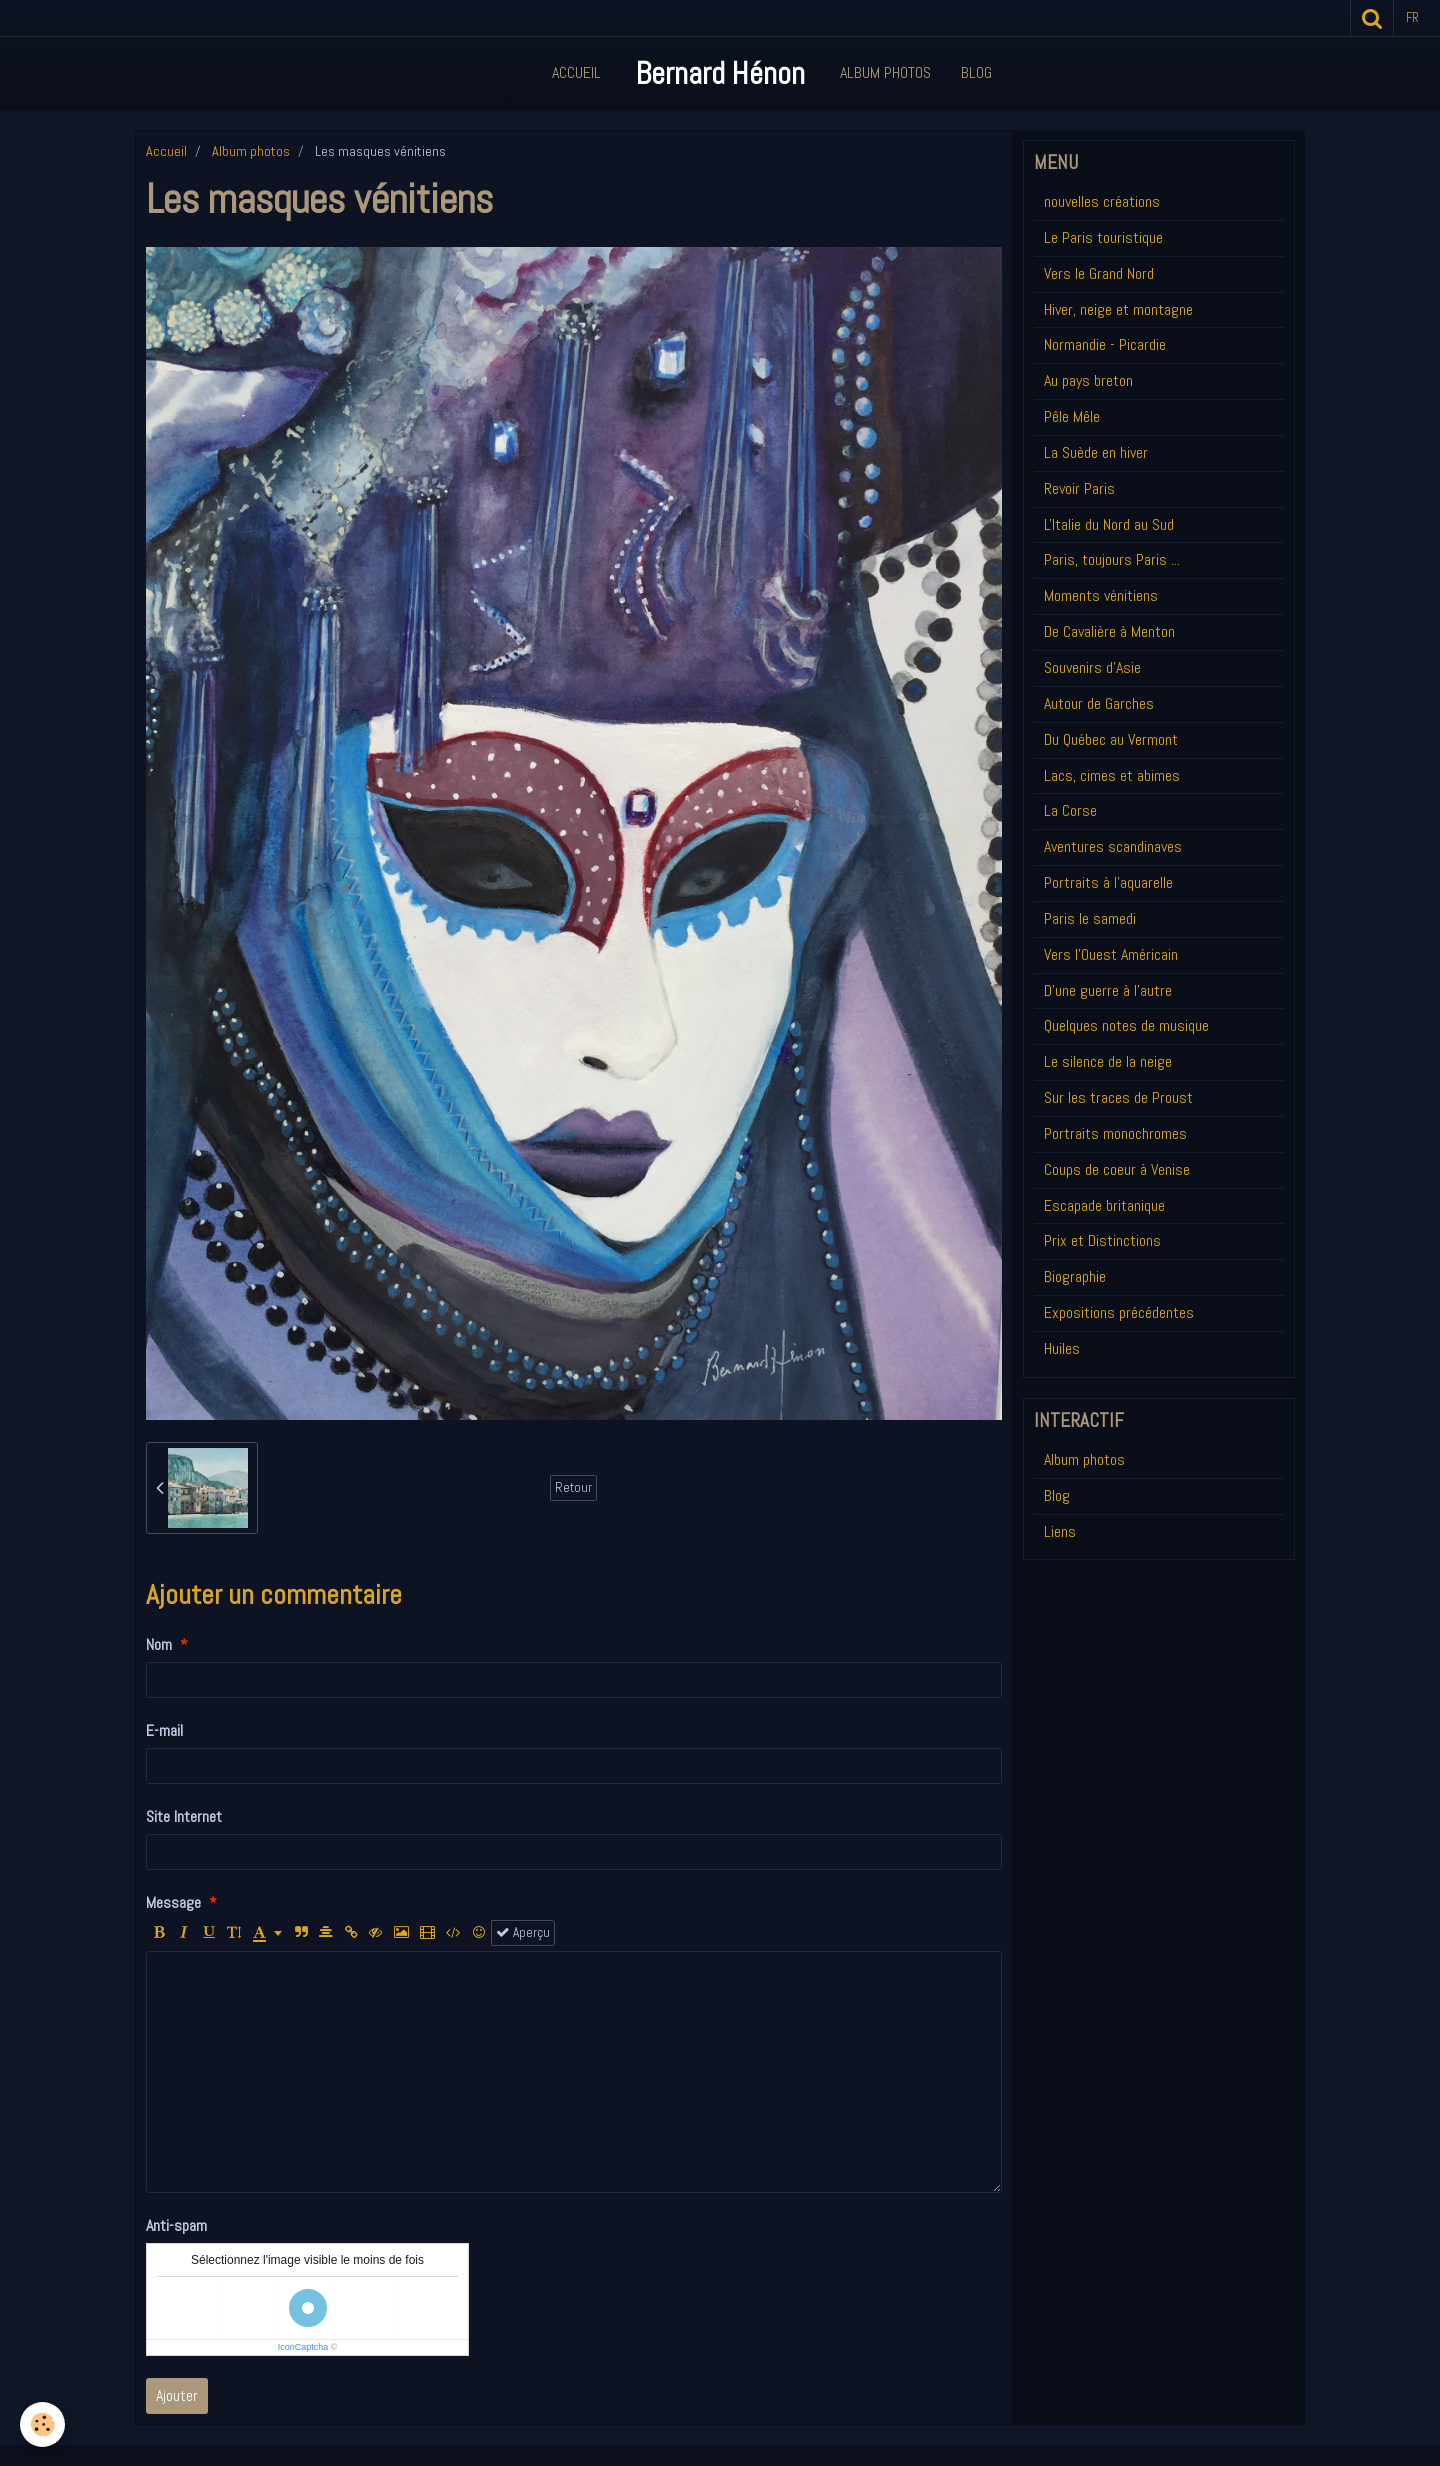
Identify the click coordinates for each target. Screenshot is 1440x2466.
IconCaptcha (303, 2347)
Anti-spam (176, 2225)
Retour (573, 1487)
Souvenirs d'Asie (1092, 667)
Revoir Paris (1079, 488)
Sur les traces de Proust (1118, 1097)
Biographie (1075, 1276)
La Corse (1070, 810)
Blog (976, 72)
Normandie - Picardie (1105, 344)
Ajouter (177, 2395)
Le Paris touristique (1103, 237)
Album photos (251, 151)
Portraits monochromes (1115, 1133)
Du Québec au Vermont (1111, 739)
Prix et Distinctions (1102, 1240)
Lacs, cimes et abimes (1112, 775)
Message (173, 1902)
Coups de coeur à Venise (1117, 1169)
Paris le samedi (1090, 918)
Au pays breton (1088, 380)
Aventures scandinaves (1113, 846)
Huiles (1062, 1348)
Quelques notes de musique (1126, 1025)
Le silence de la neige (1108, 1061)
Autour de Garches (1099, 703)
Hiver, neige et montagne (1118, 309)
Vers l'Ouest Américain (1111, 954)
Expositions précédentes (1119, 1312)
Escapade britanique (1104, 1205)
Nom (159, 1644)
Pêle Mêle (1072, 416)
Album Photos (885, 72)
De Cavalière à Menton (1109, 631)
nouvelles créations (1102, 201)
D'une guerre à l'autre (1108, 990)
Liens (1060, 1531)
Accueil (576, 72)
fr (1412, 17)
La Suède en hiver (1096, 452)
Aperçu (523, 1932)
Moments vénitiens (1101, 595)
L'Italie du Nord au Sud (1109, 524)
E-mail (164, 1730)
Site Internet (184, 1816)
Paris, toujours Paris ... (1112, 559)
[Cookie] (42, 2424)
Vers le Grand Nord (1099, 273)
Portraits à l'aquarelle (1108, 882)
